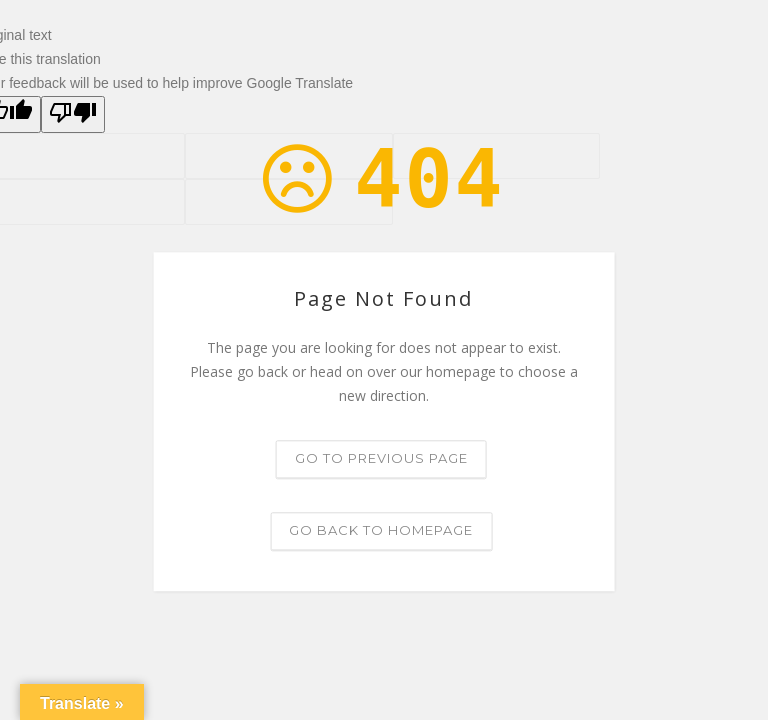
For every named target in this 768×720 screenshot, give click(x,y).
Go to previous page (381, 459)
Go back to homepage (381, 531)
